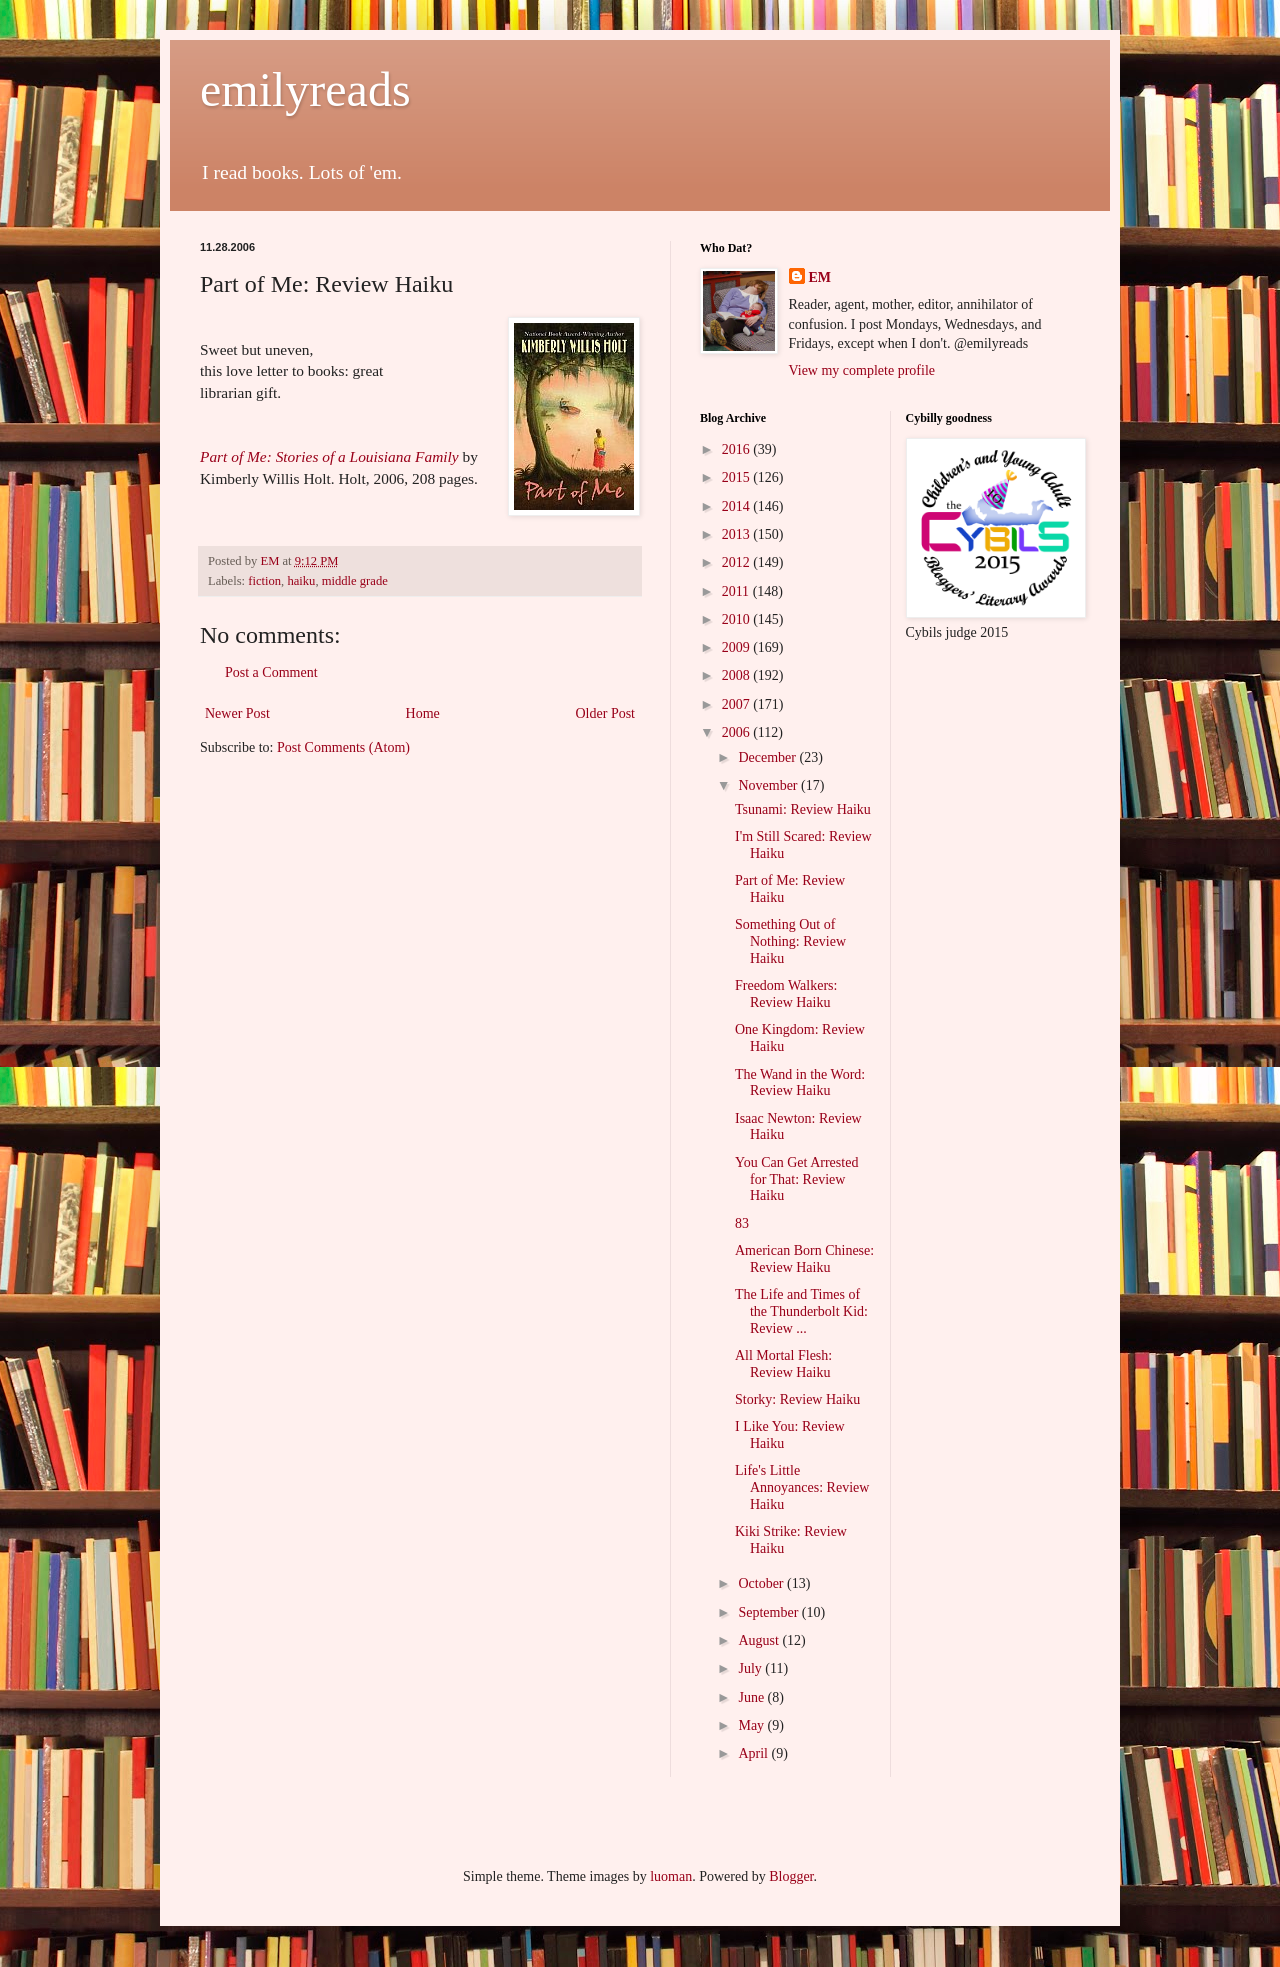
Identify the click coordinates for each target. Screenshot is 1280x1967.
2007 (738, 704)
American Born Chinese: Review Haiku (804, 1259)
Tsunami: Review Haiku (803, 809)
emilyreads (305, 89)
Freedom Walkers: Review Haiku (786, 994)
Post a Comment (271, 672)
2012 (738, 562)
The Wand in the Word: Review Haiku (800, 1083)
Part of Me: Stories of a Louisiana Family (329, 456)
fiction (264, 581)
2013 (738, 534)
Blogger (791, 1876)
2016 (738, 449)
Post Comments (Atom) (343, 747)
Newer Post (237, 713)
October (762, 1583)
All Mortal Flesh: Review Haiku (783, 1364)
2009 (738, 647)
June (752, 1697)
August (760, 1640)
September (769, 1612)
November (769, 785)
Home (423, 713)
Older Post (606, 713)
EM (820, 277)
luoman (671, 1876)
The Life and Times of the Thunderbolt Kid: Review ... (801, 1311)
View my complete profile (862, 370)
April (754, 1753)
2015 (738, 477)
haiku (301, 581)
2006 (738, 732)
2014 (738, 506)
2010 (738, 619)
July (751, 1668)
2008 (738, 675)
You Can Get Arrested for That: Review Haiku (796, 1179)
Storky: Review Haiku (797, 1399)
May (752, 1725)
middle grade (355, 581)
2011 (737, 591)
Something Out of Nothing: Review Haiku (790, 941)
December (768, 757)
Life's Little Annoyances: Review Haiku (802, 1487)
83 (742, 1223)
